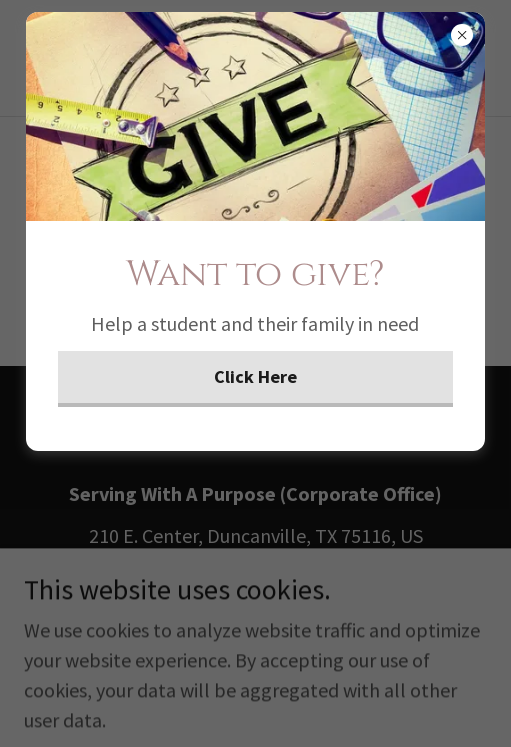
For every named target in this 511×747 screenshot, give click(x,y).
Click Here (255, 376)
